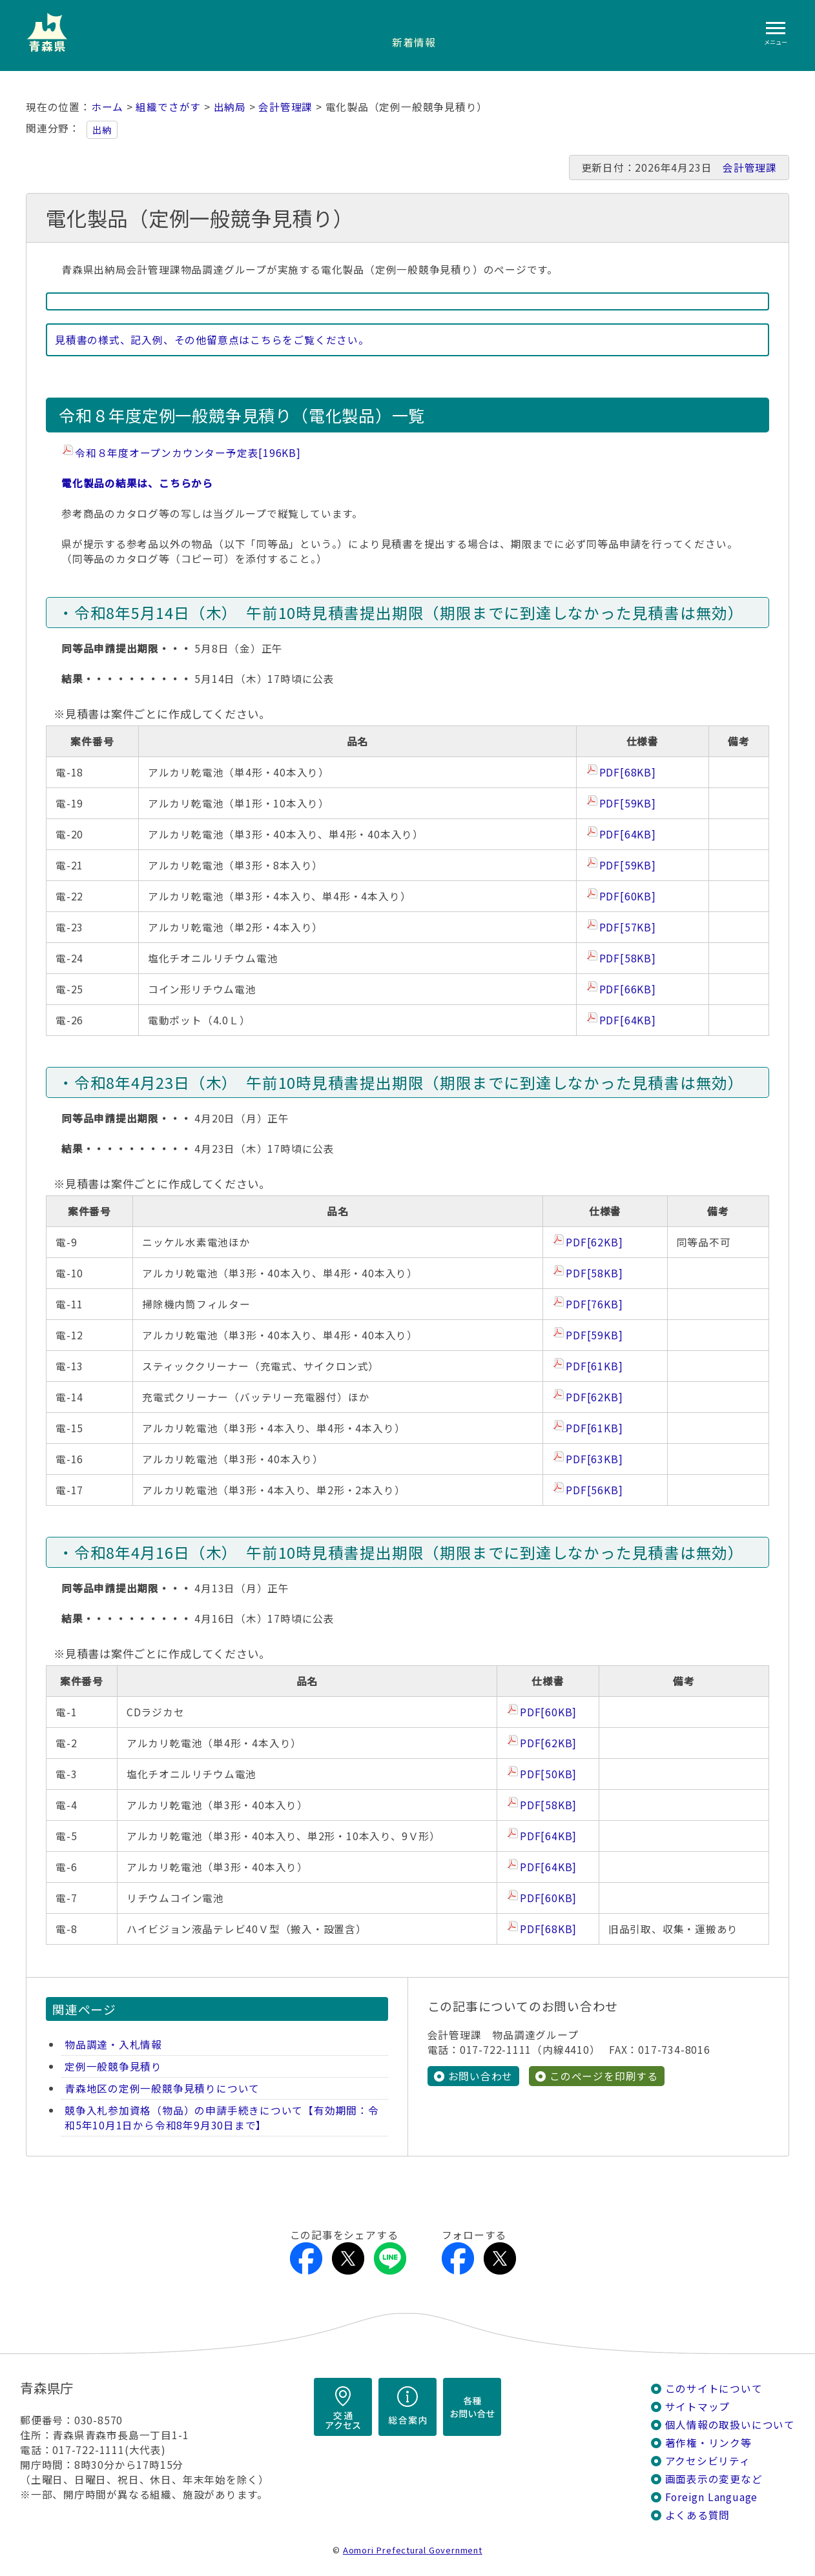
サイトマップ (697, 2406)
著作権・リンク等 (708, 2442)
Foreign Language (711, 2497)
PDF (627, 772)
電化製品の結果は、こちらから (137, 483)
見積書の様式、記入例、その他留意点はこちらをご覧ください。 (212, 339)
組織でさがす (168, 106)
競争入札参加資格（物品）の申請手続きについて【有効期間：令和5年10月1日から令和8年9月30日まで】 (222, 2118)
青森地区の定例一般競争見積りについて (162, 2088)
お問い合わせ (480, 2076)
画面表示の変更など (714, 2478)
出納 (102, 129)
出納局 (230, 106)
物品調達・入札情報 (113, 2044)
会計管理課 (285, 106)
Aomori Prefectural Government (412, 2550)
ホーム (107, 106)
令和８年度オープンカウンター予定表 (188, 452)
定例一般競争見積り (113, 2066)
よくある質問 (697, 2515)
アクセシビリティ (707, 2460)
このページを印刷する (604, 2076)
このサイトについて (714, 2388)
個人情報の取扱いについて (730, 2424)
